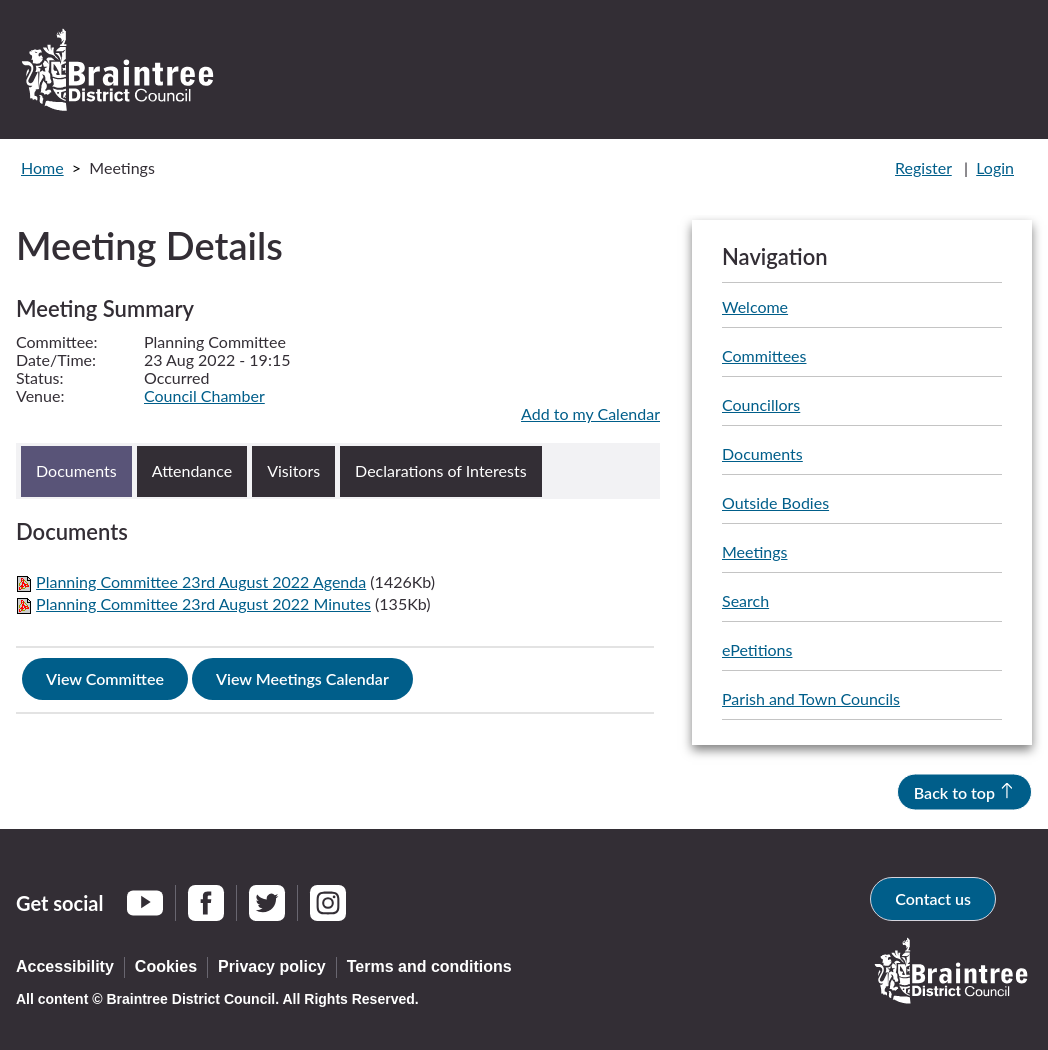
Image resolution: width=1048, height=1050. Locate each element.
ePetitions (757, 650)
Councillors (761, 405)
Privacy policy (272, 966)
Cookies (166, 966)
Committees (764, 356)
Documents (762, 454)
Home (42, 167)
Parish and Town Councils (811, 699)
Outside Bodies (775, 503)
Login (995, 167)
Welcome (755, 307)
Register (923, 167)
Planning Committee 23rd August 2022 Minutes (203, 603)
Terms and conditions (429, 966)
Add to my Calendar (590, 413)
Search (745, 601)
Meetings (754, 552)
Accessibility (65, 966)
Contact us (933, 898)
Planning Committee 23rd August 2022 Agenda (201, 581)
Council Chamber (204, 395)
